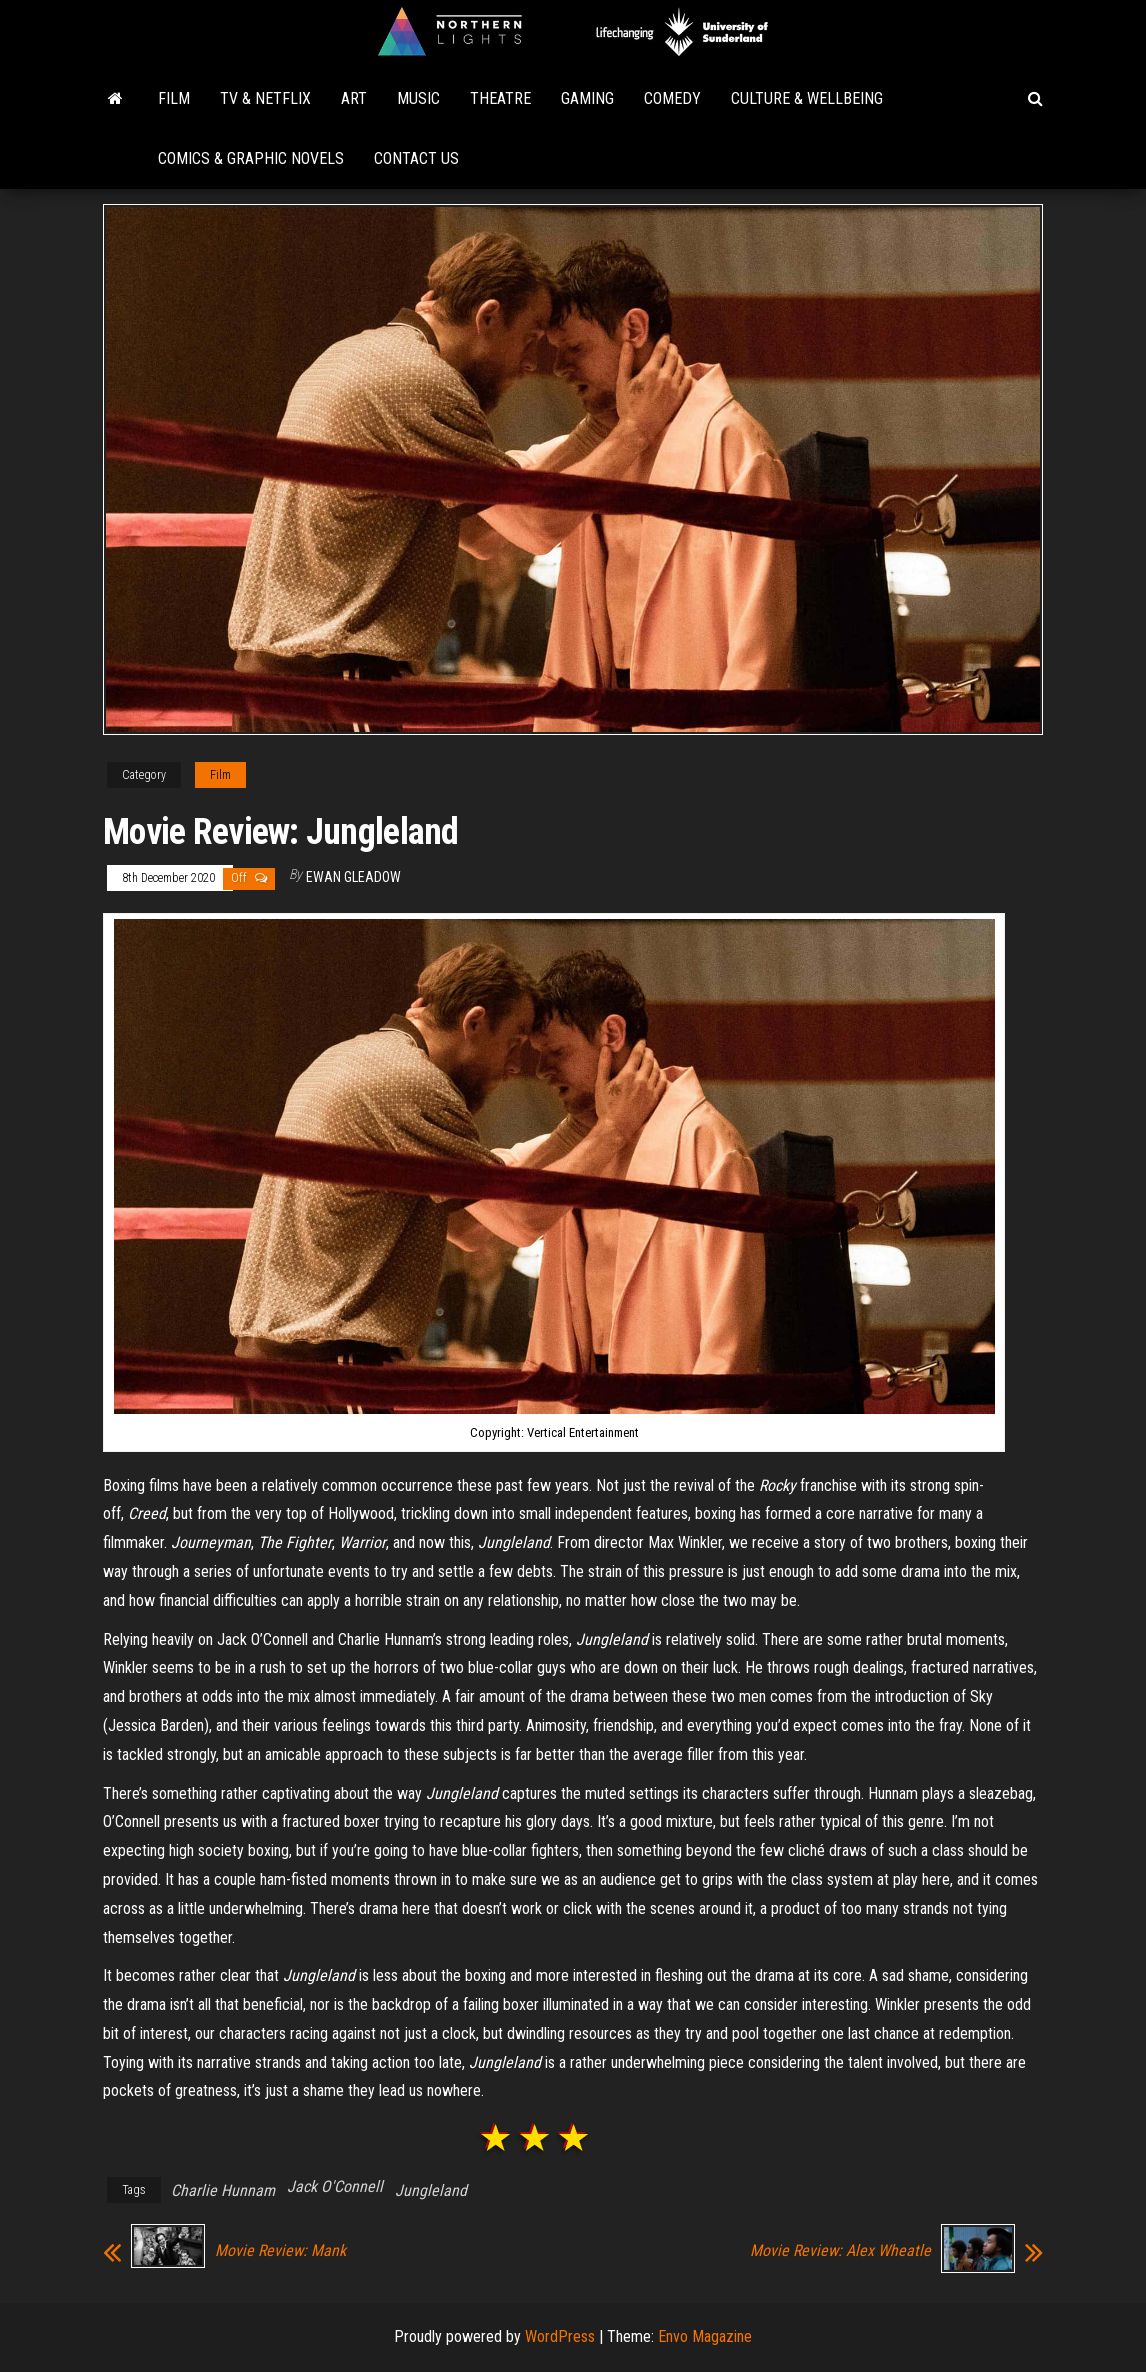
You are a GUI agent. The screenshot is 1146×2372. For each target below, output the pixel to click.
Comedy (672, 98)
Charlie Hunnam (223, 2190)
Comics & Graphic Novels (251, 158)
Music (418, 98)
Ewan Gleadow (353, 877)
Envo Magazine (705, 2336)
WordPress (560, 2336)
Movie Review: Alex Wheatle (840, 2251)
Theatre (500, 98)
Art (354, 98)
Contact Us (416, 158)
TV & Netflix (265, 98)
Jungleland (431, 2190)
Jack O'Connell (335, 2186)
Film (174, 98)
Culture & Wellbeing (807, 98)
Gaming (587, 98)
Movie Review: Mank (280, 2251)
